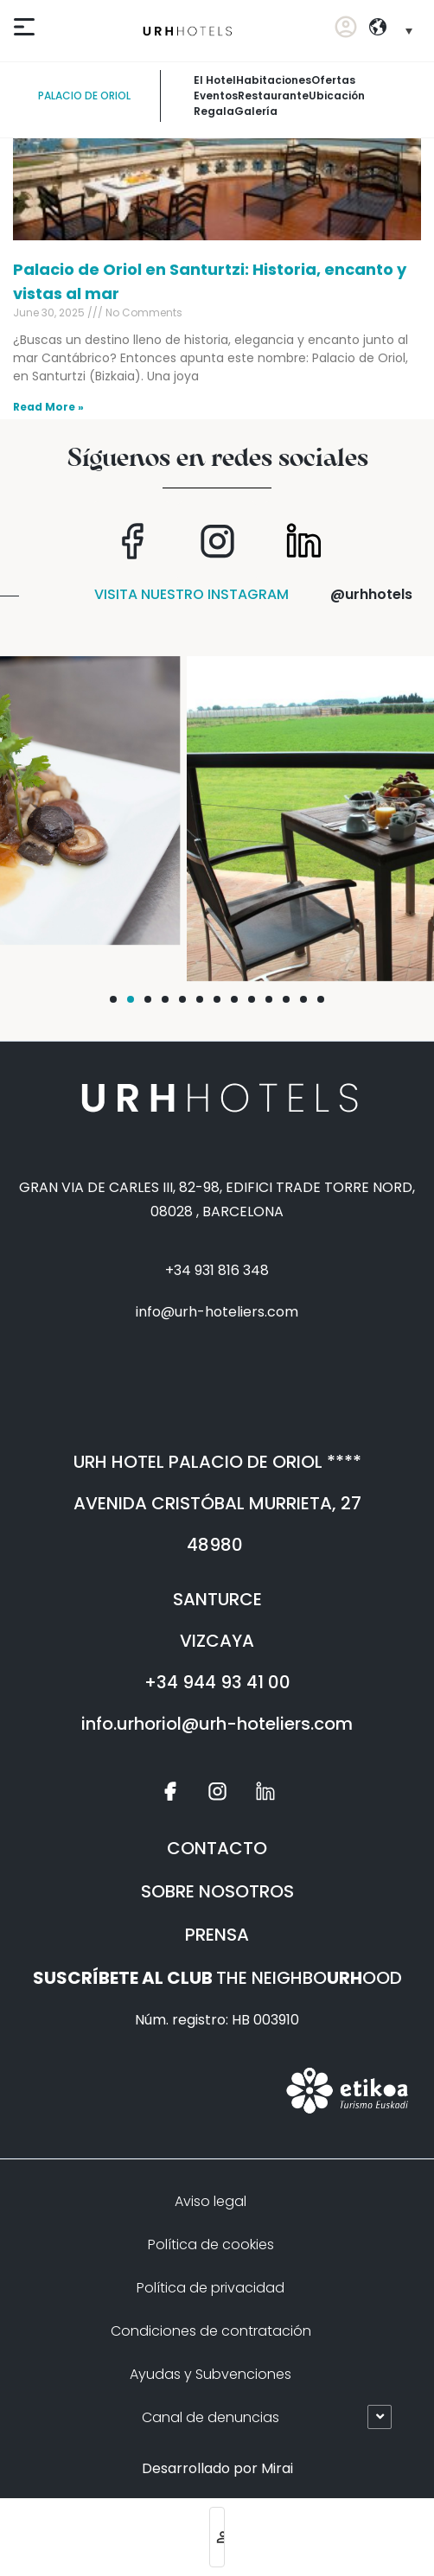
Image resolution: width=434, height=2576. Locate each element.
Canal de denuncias (210, 2417)
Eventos (216, 95)
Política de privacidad (210, 2288)
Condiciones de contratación (211, 2331)
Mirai (277, 2468)
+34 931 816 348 (217, 1270)
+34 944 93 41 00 (217, 1682)
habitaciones (273, 80)
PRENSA (217, 1934)
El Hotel (215, 80)
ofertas (333, 80)
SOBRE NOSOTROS (217, 1891)
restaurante (273, 95)
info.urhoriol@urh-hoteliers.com (217, 1724)
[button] (113, 999)
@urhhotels (371, 594)
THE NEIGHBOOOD (217, 1978)
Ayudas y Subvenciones (210, 2374)
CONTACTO (217, 1848)
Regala (214, 111)
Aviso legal (210, 2201)
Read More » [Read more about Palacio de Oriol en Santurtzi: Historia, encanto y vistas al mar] (48, 406)
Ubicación (337, 95)
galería (256, 111)
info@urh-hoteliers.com (217, 1312)
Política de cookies (211, 2244)
